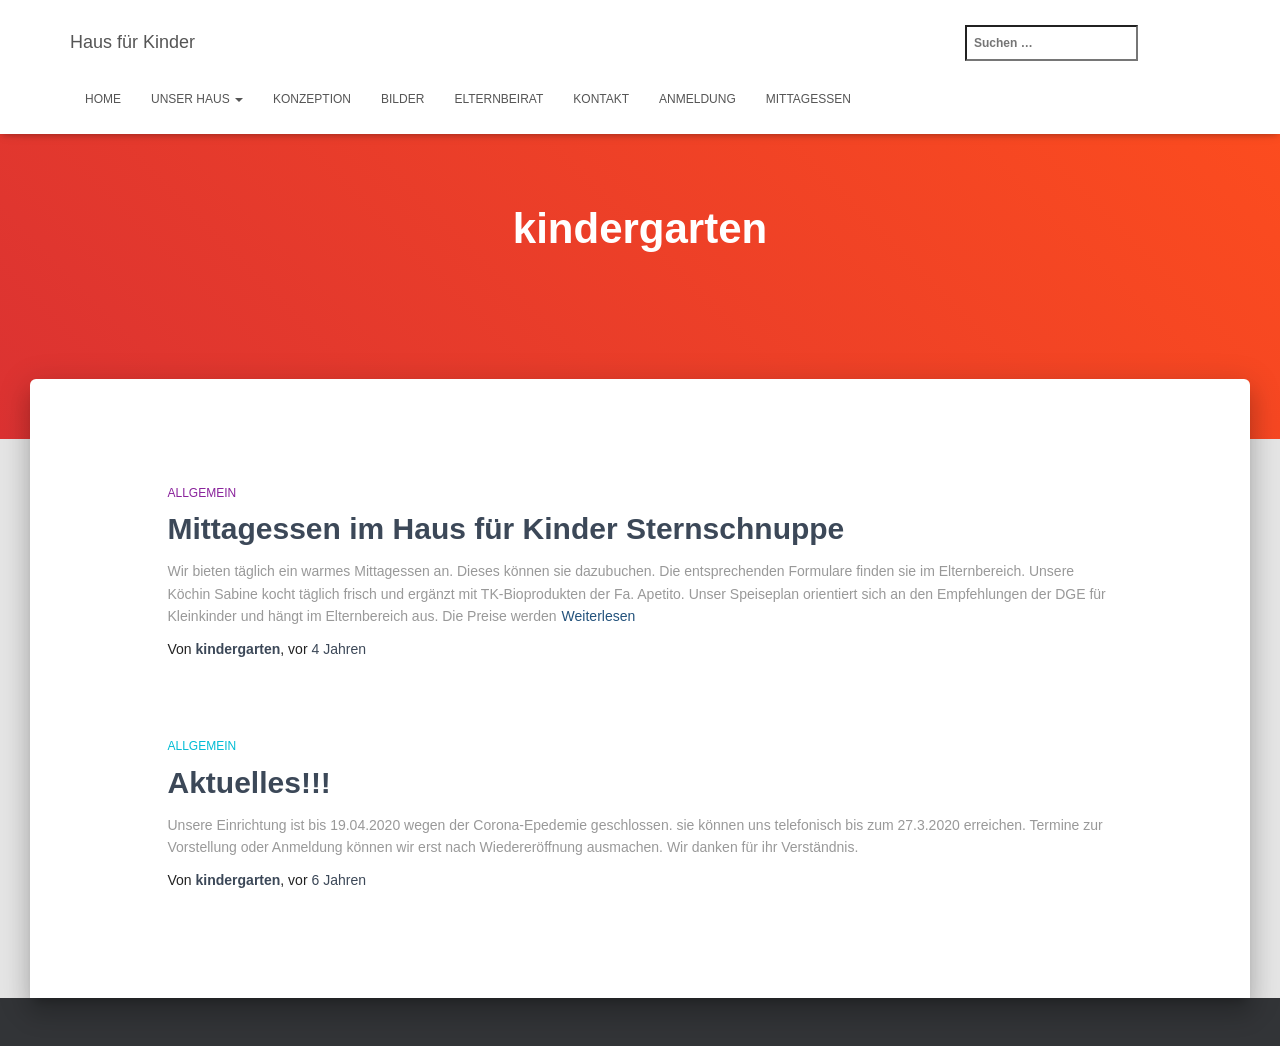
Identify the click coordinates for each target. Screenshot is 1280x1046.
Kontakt (601, 99)
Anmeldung (697, 99)
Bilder (402, 99)
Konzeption (312, 99)
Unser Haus (197, 99)
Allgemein (202, 493)
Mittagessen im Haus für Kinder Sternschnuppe (506, 528)
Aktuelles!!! (249, 782)
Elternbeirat (498, 99)
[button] (238, 99)
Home (103, 99)
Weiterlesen (599, 616)
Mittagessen (808, 99)
